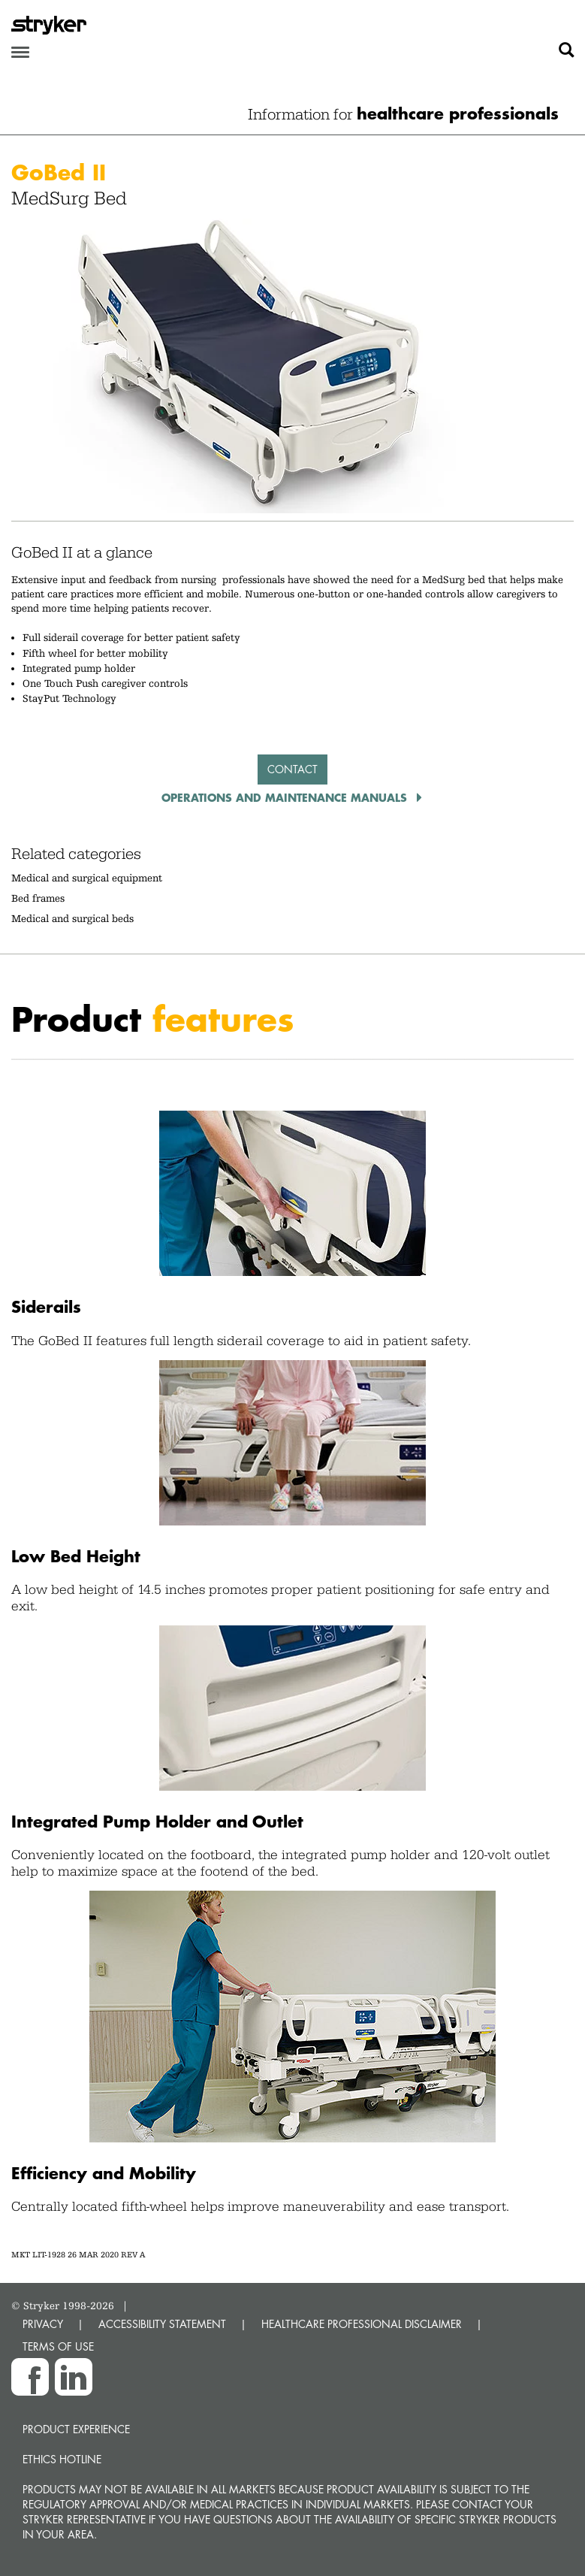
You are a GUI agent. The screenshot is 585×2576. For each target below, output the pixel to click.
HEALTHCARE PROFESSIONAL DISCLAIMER (361, 2324)
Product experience (76, 2429)
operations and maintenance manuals (286, 797)
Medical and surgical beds (72, 918)
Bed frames (38, 898)
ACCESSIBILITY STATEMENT (162, 2324)
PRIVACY (43, 2324)
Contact (292, 769)
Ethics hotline (62, 2459)
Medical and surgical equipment (86, 878)
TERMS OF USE (58, 2346)
